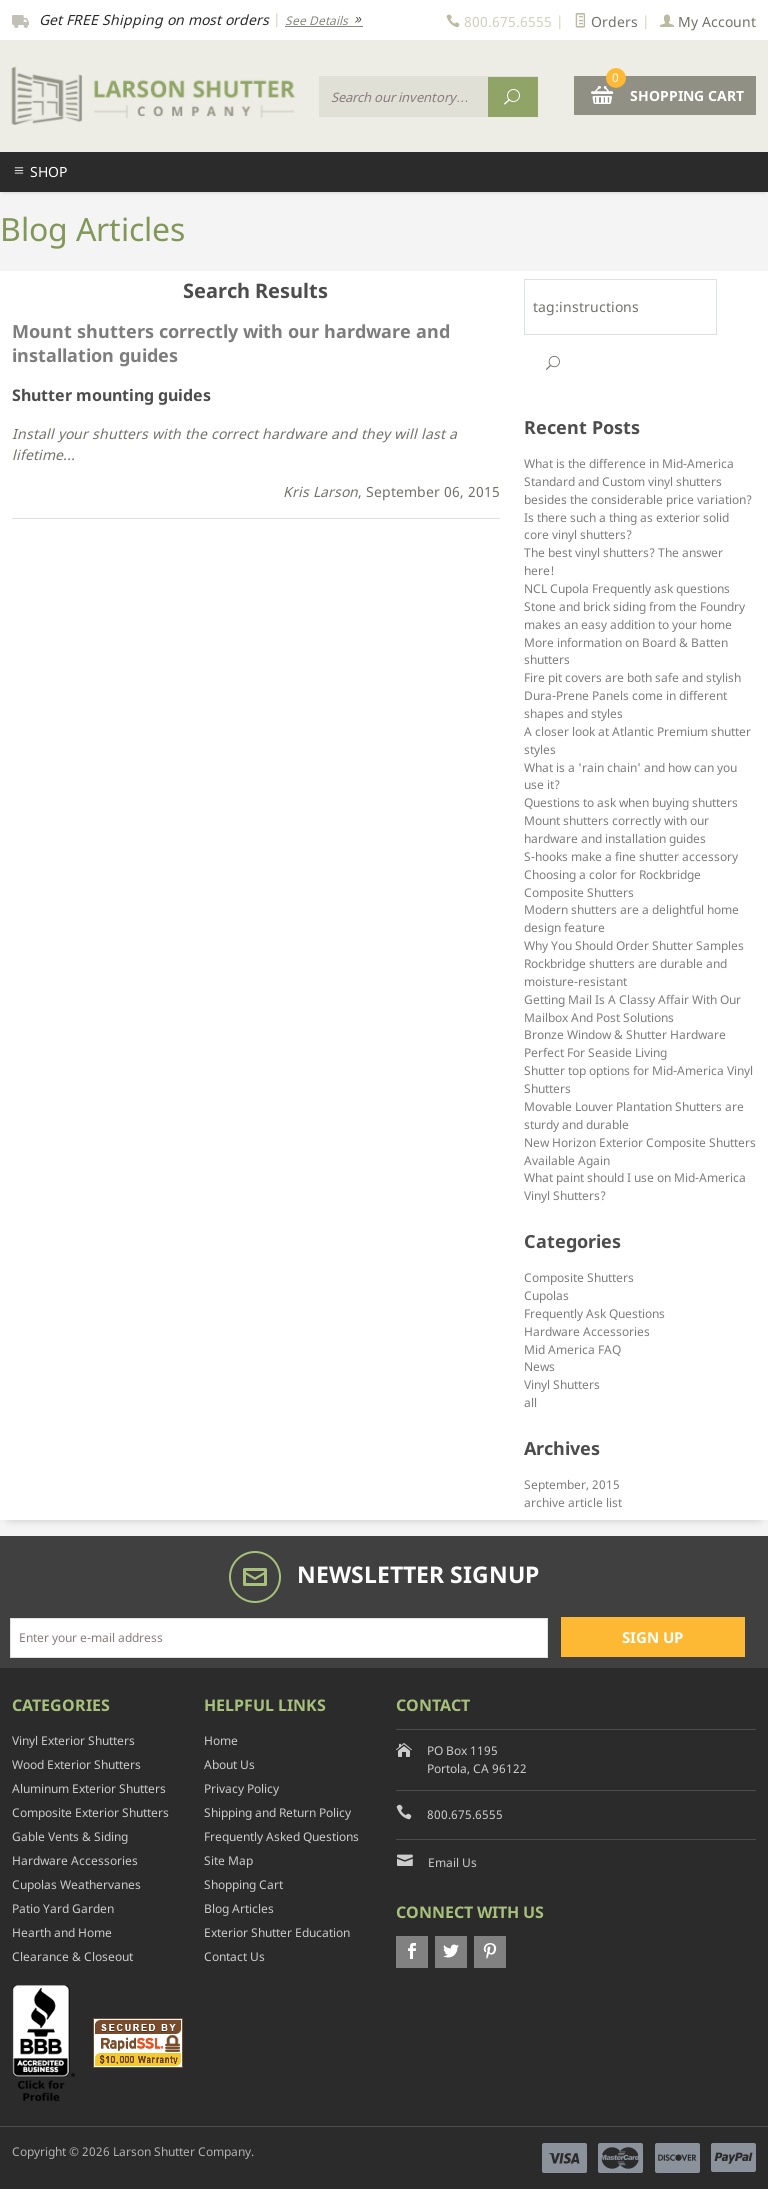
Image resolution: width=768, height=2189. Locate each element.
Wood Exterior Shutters (76, 1764)
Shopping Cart (243, 1884)
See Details (324, 20)
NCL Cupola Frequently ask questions (627, 588)
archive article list (573, 1502)
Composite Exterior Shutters (90, 1812)
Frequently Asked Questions (281, 1836)
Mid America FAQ (572, 1349)
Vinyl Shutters (562, 1384)
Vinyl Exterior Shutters (73, 1740)
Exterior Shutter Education (277, 1932)
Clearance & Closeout (72, 1956)
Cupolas (546, 1295)
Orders (606, 21)
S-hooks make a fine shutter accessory (631, 856)
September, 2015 (572, 1484)
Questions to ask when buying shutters (631, 802)
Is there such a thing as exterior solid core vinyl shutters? (626, 526)
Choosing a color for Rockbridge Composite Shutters (612, 883)
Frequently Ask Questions (594, 1313)
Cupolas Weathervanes (76, 1884)
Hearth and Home (62, 1932)
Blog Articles (239, 1908)
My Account (708, 21)
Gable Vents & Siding (70, 1836)
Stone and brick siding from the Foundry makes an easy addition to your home (634, 615)
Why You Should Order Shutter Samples (634, 945)
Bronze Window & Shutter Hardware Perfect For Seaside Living (625, 1043)
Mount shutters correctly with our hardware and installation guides (616, 829)
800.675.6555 (465, 1814)
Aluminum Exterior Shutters (89, 1788)
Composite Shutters (579, 1277)
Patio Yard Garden (63, 1908)
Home (221, 1740)
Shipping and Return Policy (277, 1812)
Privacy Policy (241, 1788)
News (539, 1366)
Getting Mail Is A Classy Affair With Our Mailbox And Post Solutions (632, 1008)
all (530, 1402)
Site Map (228, 1860)
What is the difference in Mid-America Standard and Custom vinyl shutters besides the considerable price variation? (638, 481)
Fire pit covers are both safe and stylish (632, 677)
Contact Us (234, 1956)
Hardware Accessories (587, 1331)
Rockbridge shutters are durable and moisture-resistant (625, 972)
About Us (229, 1764)
